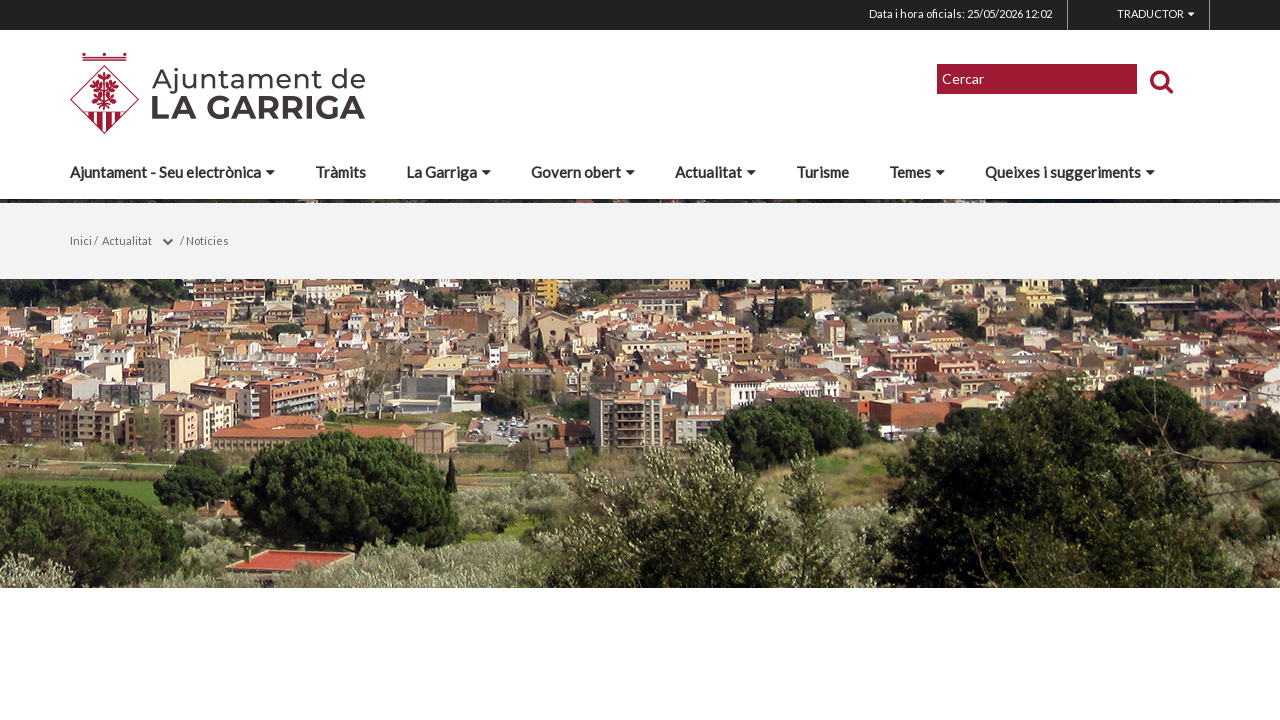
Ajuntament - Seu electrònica (172, 172)
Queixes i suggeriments (1070, 172)
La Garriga (448, 172)
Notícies (207, 240)
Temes (917, 172)
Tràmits (340, 172)
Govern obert (583, 172)
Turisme (822, 172)
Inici (81, 240)
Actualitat (715, 172)
